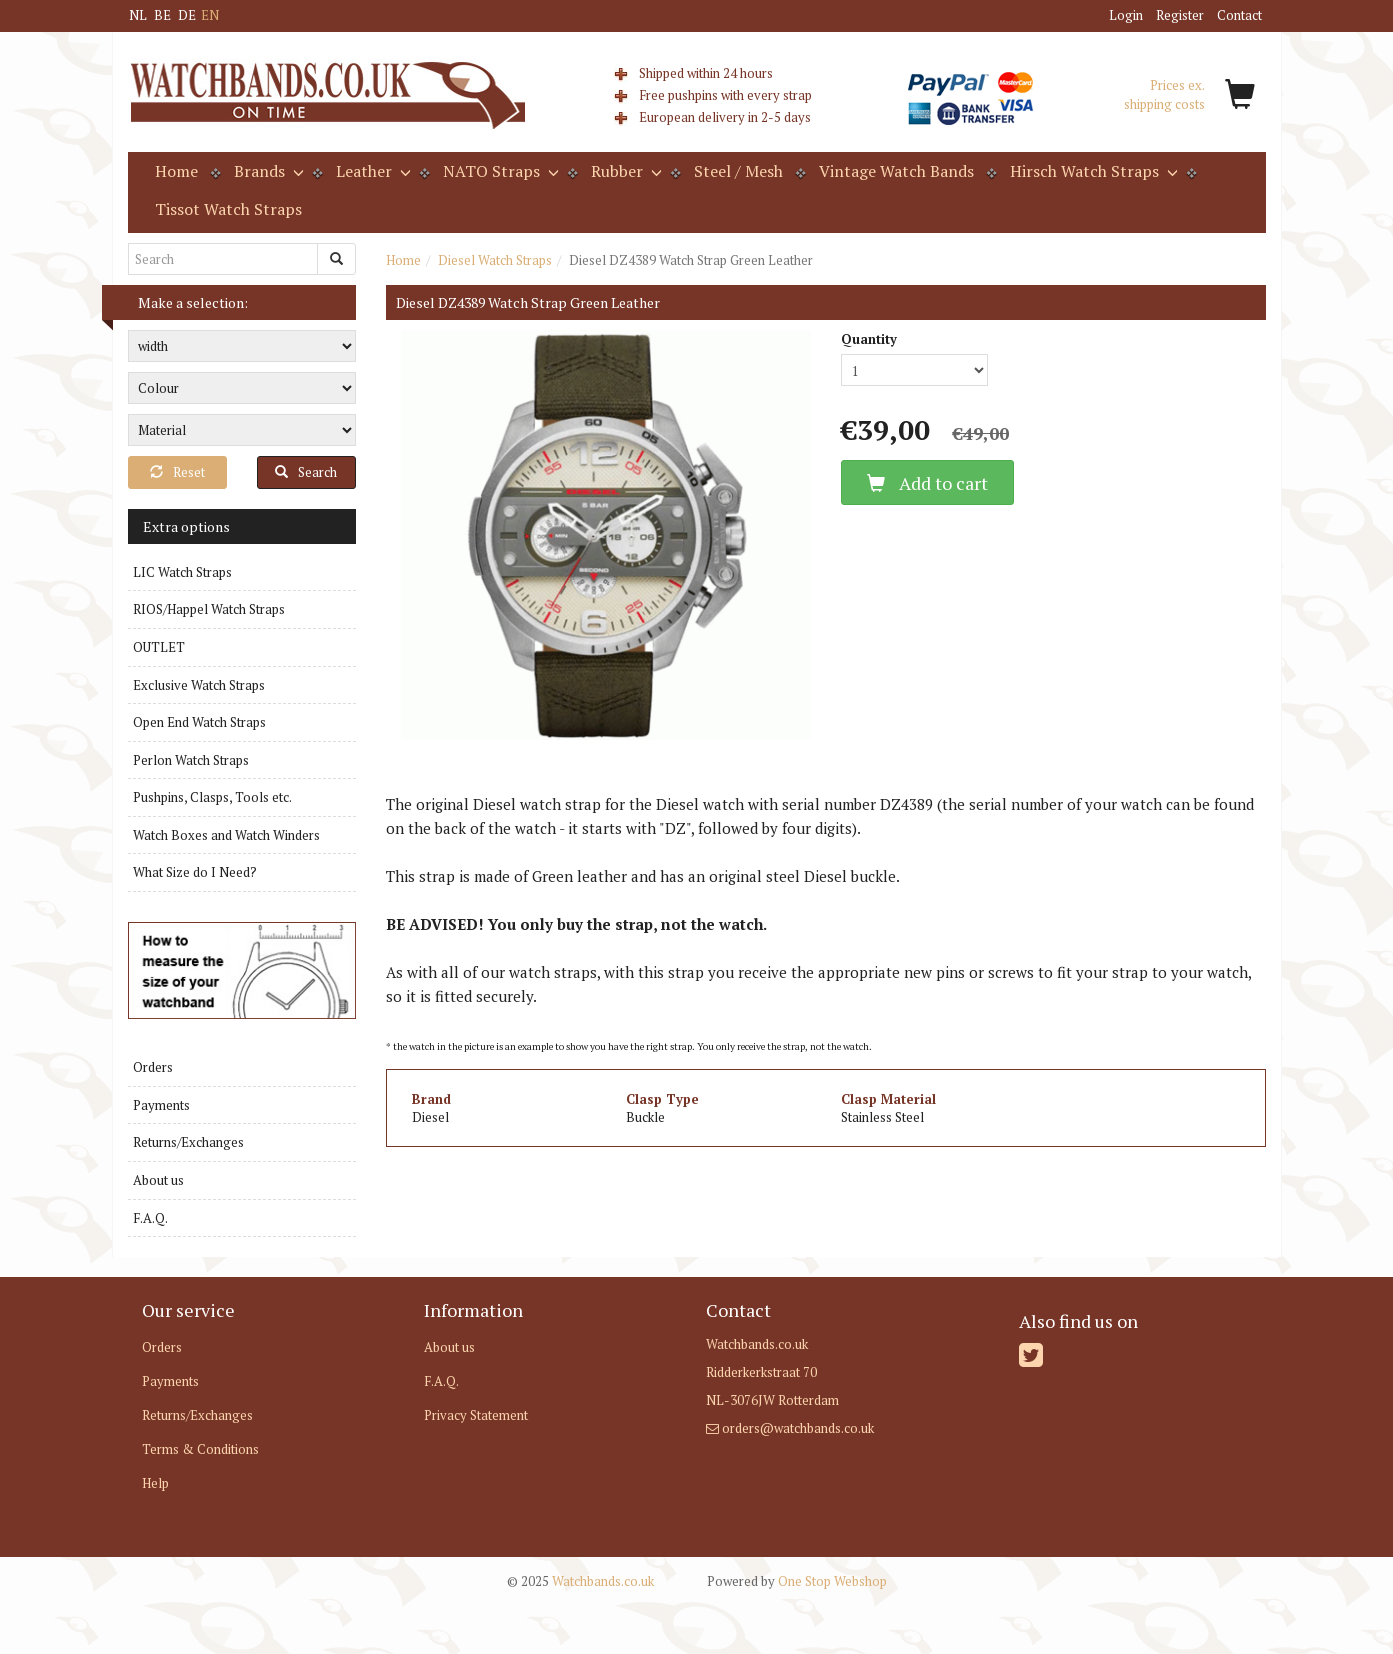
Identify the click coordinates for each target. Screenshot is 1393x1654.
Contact (1239, 15)
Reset (177, 472)
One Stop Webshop (797, 1581)
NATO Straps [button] (499, 171)
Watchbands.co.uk (580, 1581)
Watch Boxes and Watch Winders (226, 835)
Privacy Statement (476, 1415)
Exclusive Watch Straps (199, 685)
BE (162, 15)
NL (138, 15)
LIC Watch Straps (182, 572)
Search (306, 472)
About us (158, 1180)
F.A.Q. (150, 1218)
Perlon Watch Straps (191, 760)
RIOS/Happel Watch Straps (209, 609)
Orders (153, 1067)
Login (1126, 15)
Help (155, 1483)
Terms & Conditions (200, 1449)
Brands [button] (267, 171)
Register (1180, 15)
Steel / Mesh (738, 171)
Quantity (869, 339)
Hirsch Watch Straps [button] (1092, 171)
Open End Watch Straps (199, 722)
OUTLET (159, 647)
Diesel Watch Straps (495, 260)
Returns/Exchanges (188, 1142)
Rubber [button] (624, 171)
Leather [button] (371, 171)
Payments (161, 1105)
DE (187, 15)
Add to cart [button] (927, 483)
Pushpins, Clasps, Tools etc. (212, 797)
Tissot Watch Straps (228, 209)
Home (176, 171)
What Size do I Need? (195, 872)
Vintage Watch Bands (896, 171)
